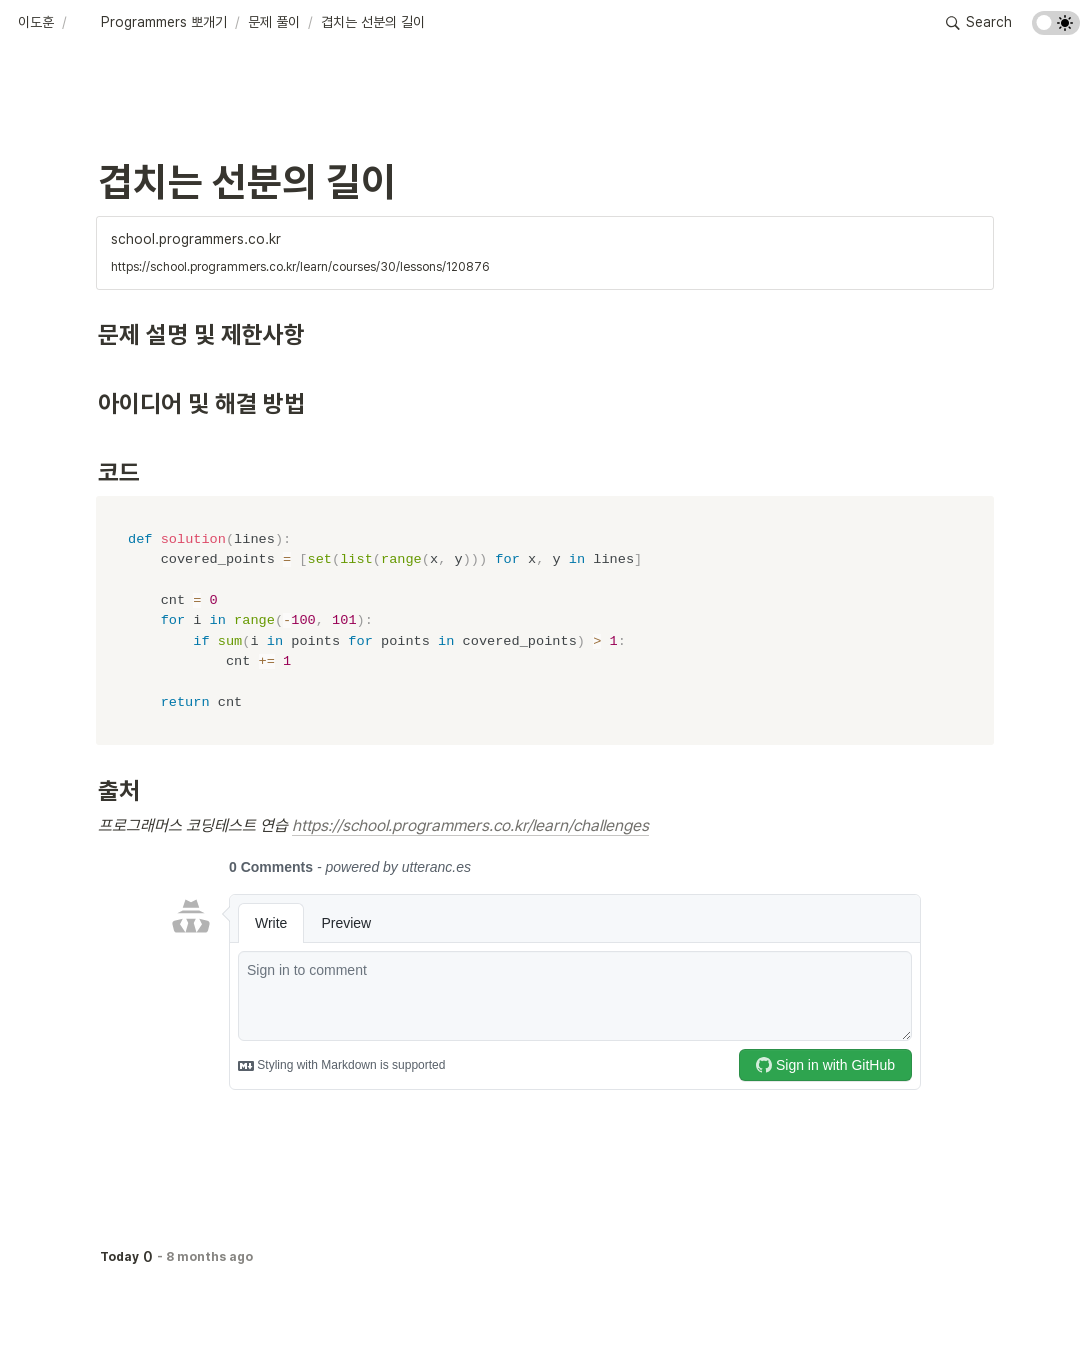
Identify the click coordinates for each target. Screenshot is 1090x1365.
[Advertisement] (545, 1312)
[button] (36, 23)
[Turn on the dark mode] (1056, 29)
